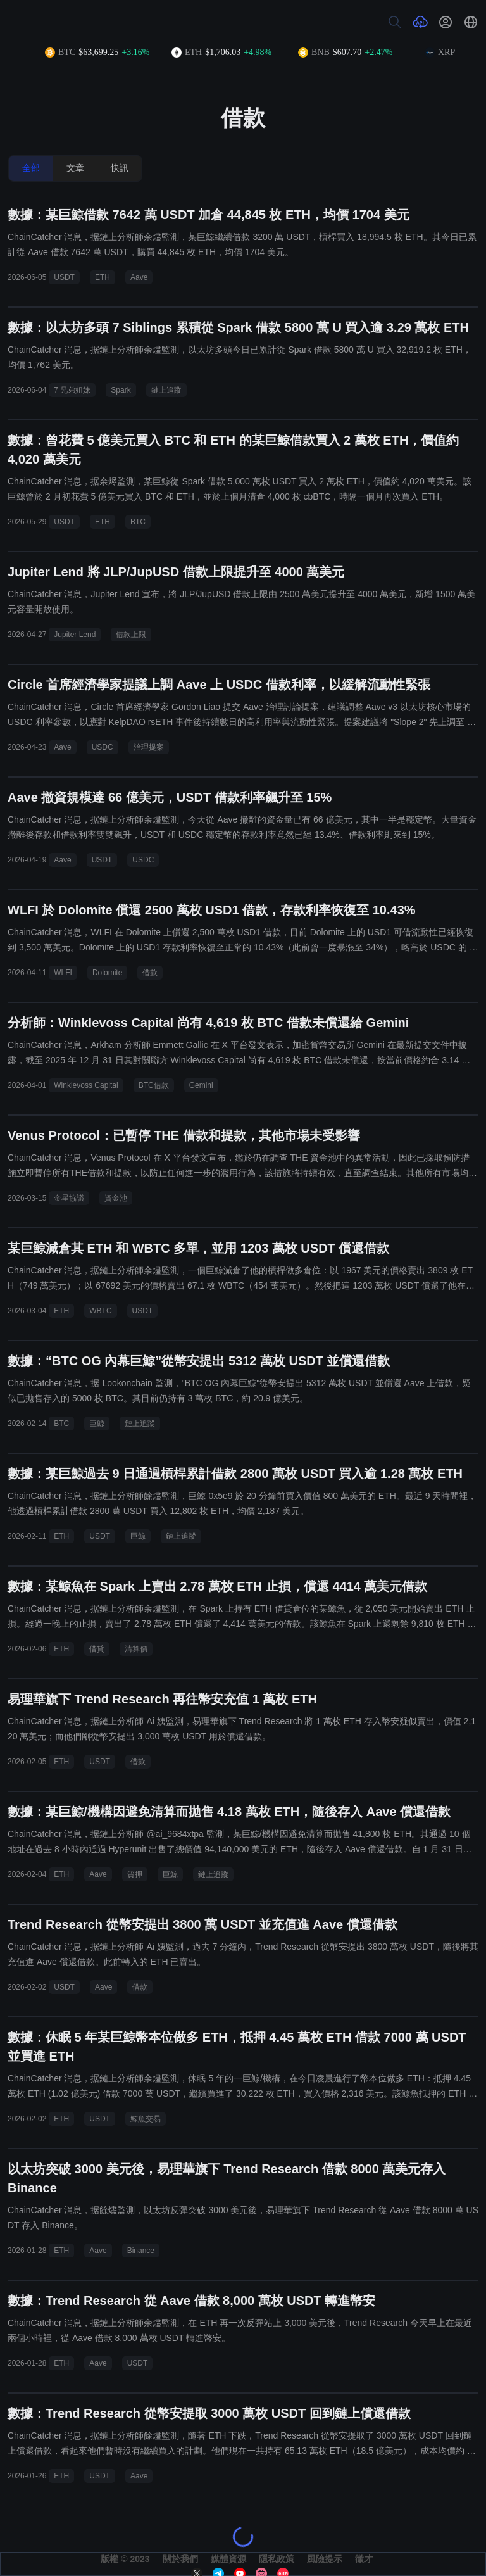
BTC (138, 521)
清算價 (136, 1649)
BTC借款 (154, 1085)
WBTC (100, 1310)
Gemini (201, 1085)
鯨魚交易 (145, 2118)
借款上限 (131, 634)
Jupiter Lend (75, 634)
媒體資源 (228, 2559)
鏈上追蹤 (166, 390)
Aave (138, 277)
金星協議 (69, 1198)
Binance (140, 2250)
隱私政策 (276, 2559)
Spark (120, 390)
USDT (64, 277)
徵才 (364, 2559)
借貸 (96, 1649)
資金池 (115, 1198)
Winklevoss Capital (86, 1085)
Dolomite (107, 972)
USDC (102, 747)
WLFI (63, 972)
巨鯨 (96, 1423)
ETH (102, 277)
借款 (150, 972)
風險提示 (324, 2559)
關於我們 (180, 2559)
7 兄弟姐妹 (72, 390)
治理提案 (149, 747)
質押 (134, 1874)
